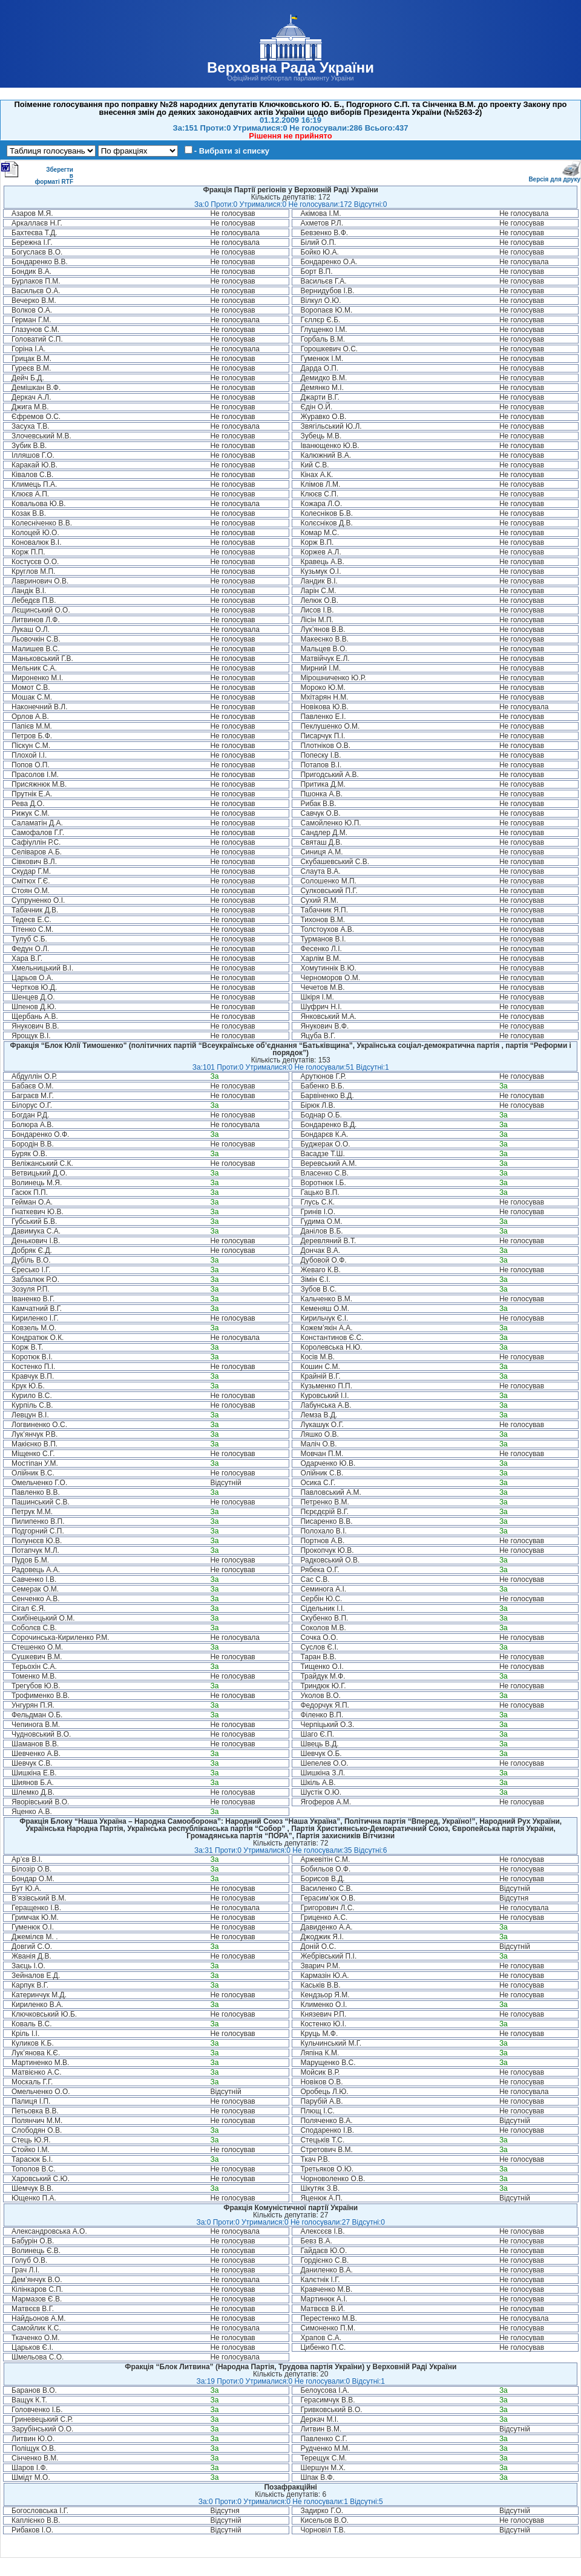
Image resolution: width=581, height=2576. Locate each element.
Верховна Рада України (290, 67)
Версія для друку (554, 177)
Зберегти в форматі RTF (37, 173)
